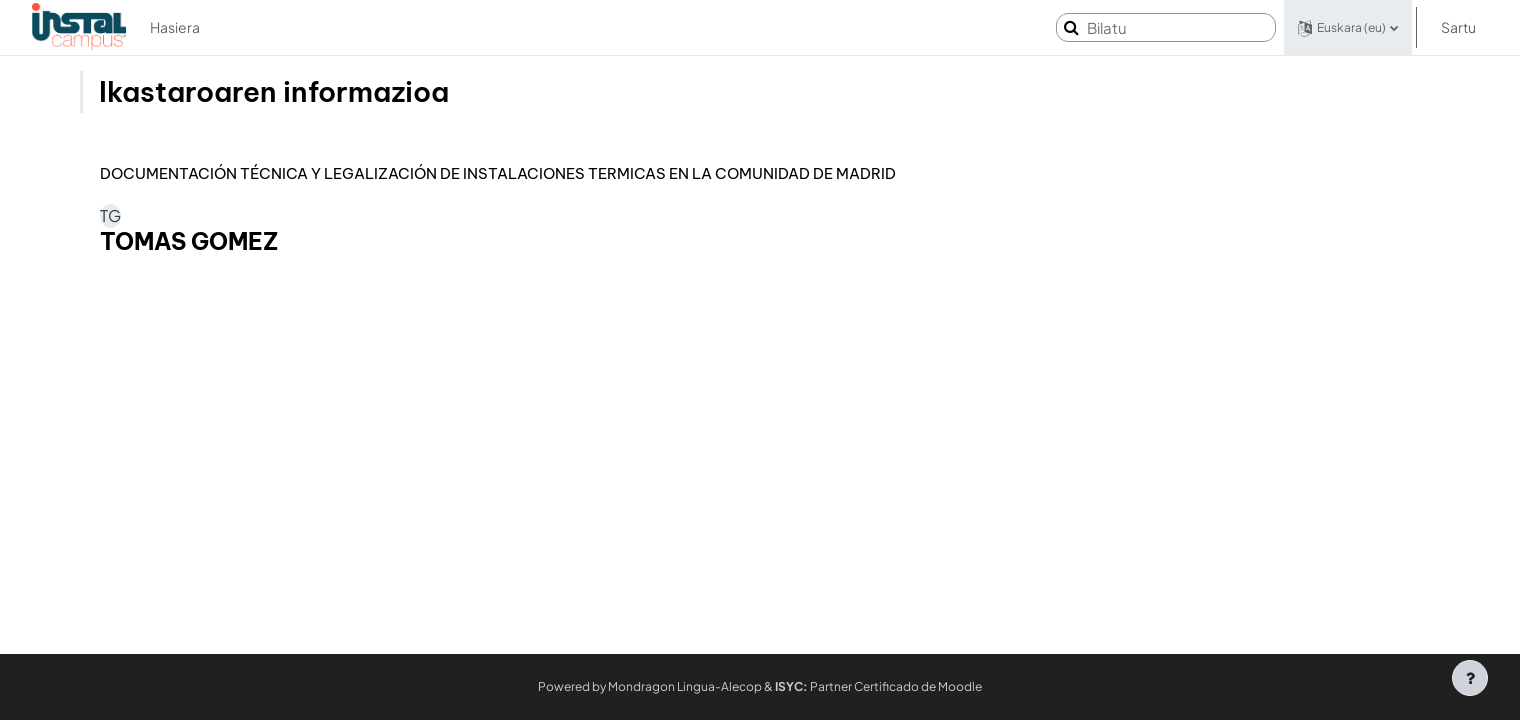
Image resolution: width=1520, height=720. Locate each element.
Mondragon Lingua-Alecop (685, 686)
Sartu (1458, 27)
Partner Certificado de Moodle (878, 686)
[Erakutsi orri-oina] (1470, 678)
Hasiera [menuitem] (175, 27)
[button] (1348, 27)
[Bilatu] (1166, 27)
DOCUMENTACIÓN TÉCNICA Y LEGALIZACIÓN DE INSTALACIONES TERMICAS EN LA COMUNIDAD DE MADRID (498, 174)
